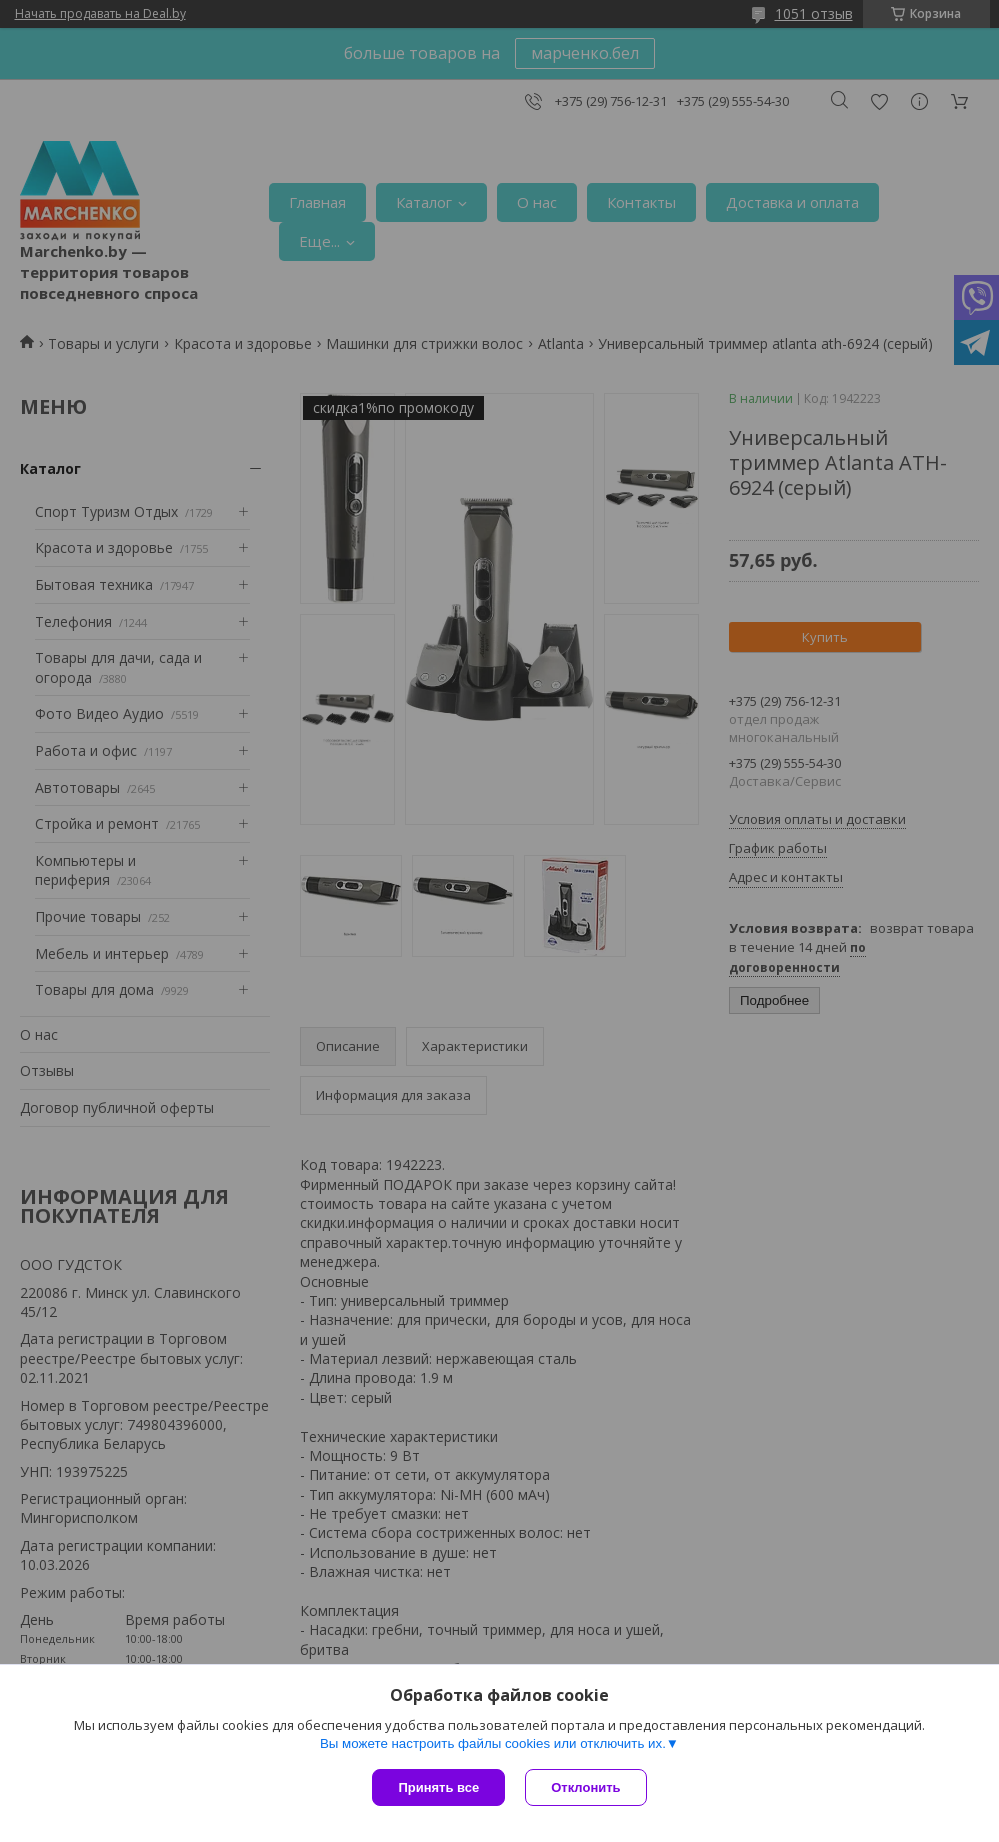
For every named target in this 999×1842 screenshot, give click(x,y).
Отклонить (585, 1787)
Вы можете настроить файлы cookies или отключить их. (493, 1743)
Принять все (438, 1787)
